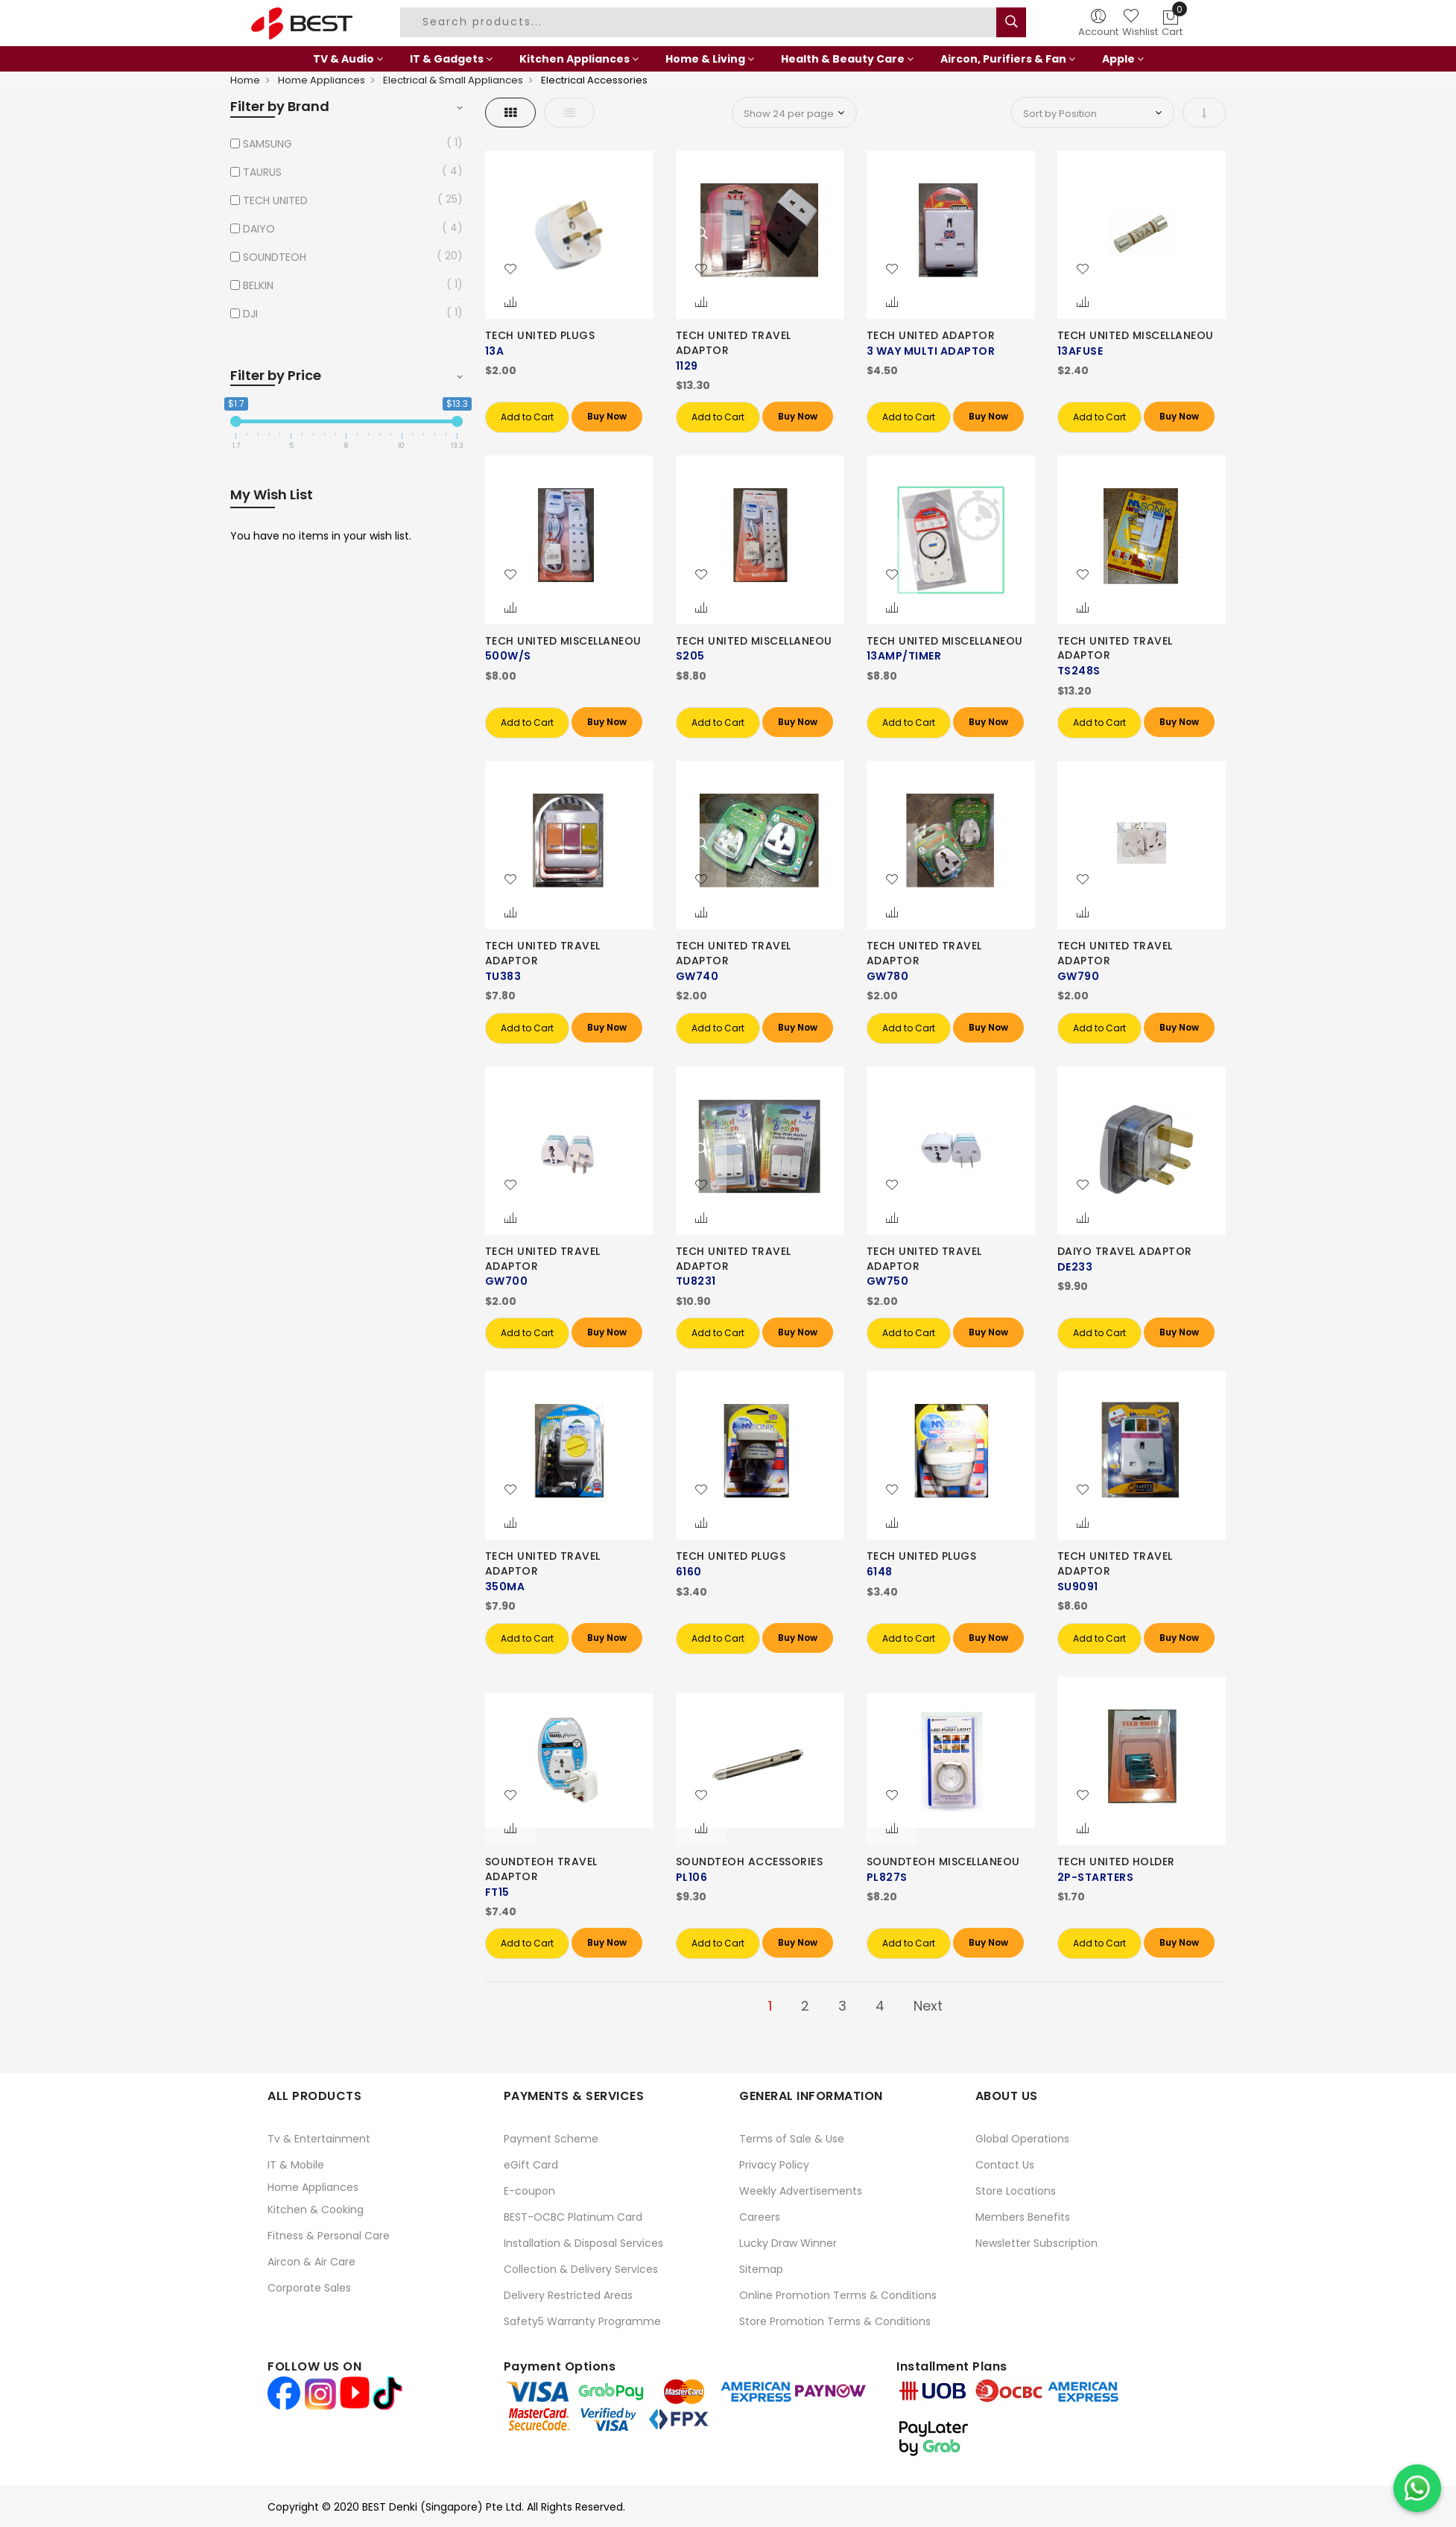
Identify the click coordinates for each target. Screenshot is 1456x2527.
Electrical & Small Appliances (453, 80)
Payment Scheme (551, 2138)
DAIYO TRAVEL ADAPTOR (1124, 1251)
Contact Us (1004, 2164)
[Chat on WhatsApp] (1417, 2488)
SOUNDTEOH (274, 257)
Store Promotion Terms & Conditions (835, 2321)
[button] (510, 269)
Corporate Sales (309, 2287)
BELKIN (258, 285)
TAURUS (262, 172)
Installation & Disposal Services (583, 2243)
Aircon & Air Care (311, 2261)
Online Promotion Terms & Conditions (838, 2295)
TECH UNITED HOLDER (1116, 1861)
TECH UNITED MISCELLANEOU (1135, 335)
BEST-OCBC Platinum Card (573, 2217)
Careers (759, 2217)
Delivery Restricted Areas (568, 2295)
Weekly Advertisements (800, 2190)
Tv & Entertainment (319, 2138)
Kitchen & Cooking (316, 2209)
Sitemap (761, 2269)
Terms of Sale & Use (791, 2138)
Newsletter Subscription (1036, 2243)
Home (245, 80)
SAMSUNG (267, 143)
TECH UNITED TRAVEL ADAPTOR (733, 343)
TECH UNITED (275, 200)
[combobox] (700, 22)
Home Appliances (321, 80)
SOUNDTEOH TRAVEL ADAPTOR (541, 1869)
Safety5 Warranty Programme (582, 2321)
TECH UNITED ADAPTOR (931, 335)
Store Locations (1015, 2190)
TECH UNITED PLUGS (540, 335)
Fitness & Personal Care (329, 2235)
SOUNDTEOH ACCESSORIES (749, 1861)
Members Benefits (1022, 2217)
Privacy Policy (774, 2164)
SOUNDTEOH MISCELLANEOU (943, 1861)
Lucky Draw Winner (788, 2243)
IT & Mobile (296, 2164)
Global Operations (1022, 2138)
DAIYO (259, 228)
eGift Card (531, 2164)
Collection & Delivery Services (581, 2269)
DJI (250, 313)
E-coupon (529, 2190)
